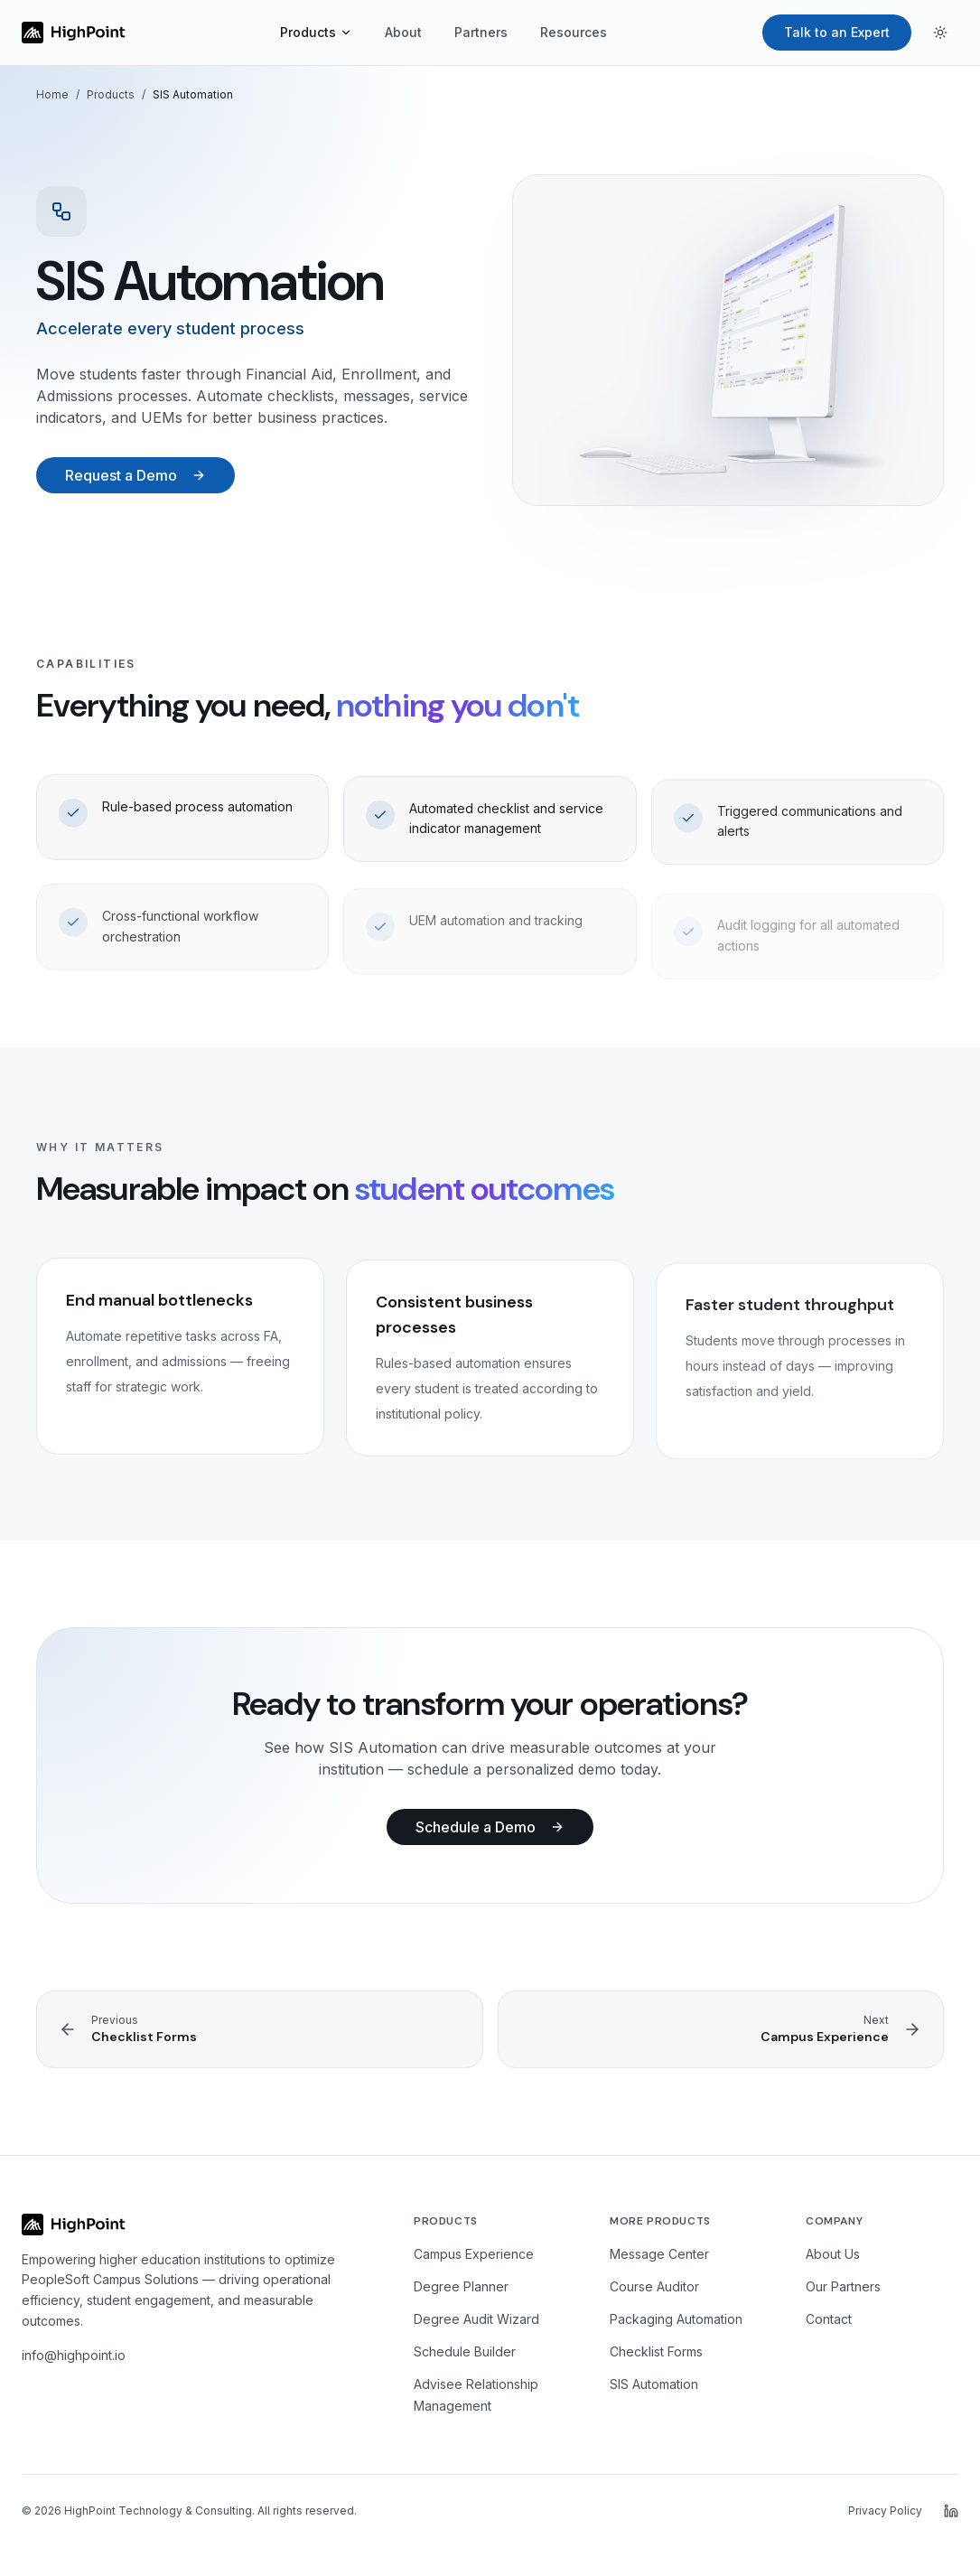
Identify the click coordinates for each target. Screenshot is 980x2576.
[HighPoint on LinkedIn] (951, 2511)
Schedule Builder (465, 2351)
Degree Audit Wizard (476, 2319)
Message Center (659, 2254)
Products (316, 32)
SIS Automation (654, 2384)
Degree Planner (461, 2286)
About (403, 32)
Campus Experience (474, 2254)
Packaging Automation (676, 2319)
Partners (481, 32)
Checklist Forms (656, 2351)
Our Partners (843, 2286)
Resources (573, 32)
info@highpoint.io (74, 2355)
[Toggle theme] (940, 32)
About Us (833, 2254)
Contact (829, 2319)
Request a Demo (135, 475)
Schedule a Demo (490, 1827)
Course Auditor (654, 2286)
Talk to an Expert (837, 32)
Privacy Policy (885, 2510)
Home (52, 94)
